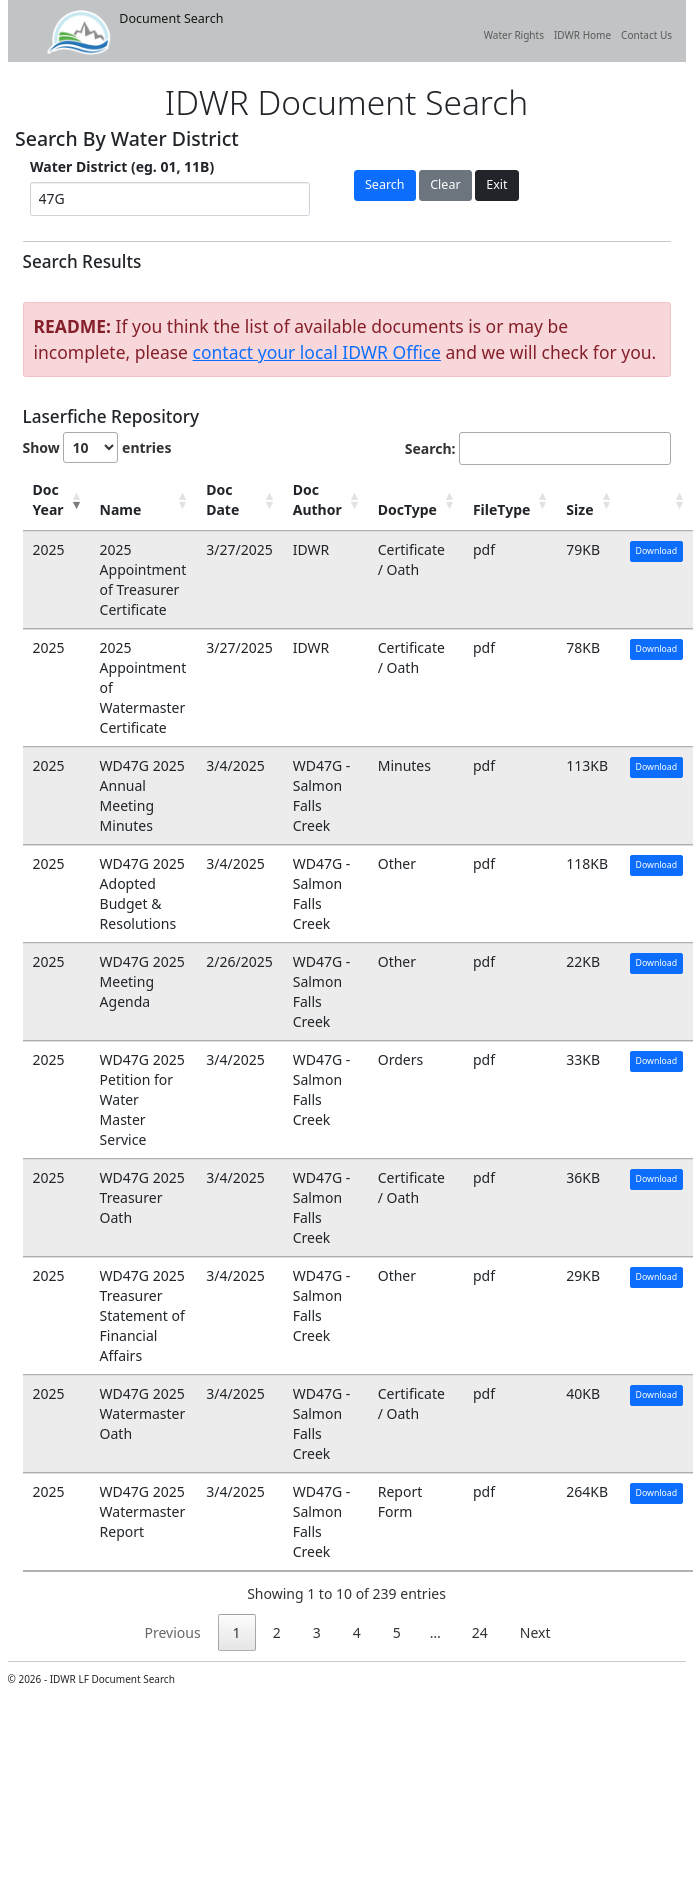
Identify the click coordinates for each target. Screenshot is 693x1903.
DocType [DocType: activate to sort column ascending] (407, 509)
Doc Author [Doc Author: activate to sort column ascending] (317, 499)
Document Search (134, 32)
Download (657, 551)
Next (535, 1632)
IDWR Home (582, 35)
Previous (172, 1632)
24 (480, 1632)
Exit (496, 184)
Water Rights (514, 35)
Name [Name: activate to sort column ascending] (121, 509)
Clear (445, 184)
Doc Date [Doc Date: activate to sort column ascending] (222, 499)
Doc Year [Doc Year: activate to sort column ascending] (48, 499)
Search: (538, 448)
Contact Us (646, 35)
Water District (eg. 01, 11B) (122, 166)
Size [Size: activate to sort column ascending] (579, 509)
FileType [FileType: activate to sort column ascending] (501, 509)
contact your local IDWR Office (317, 352)
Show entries (97, 447)
